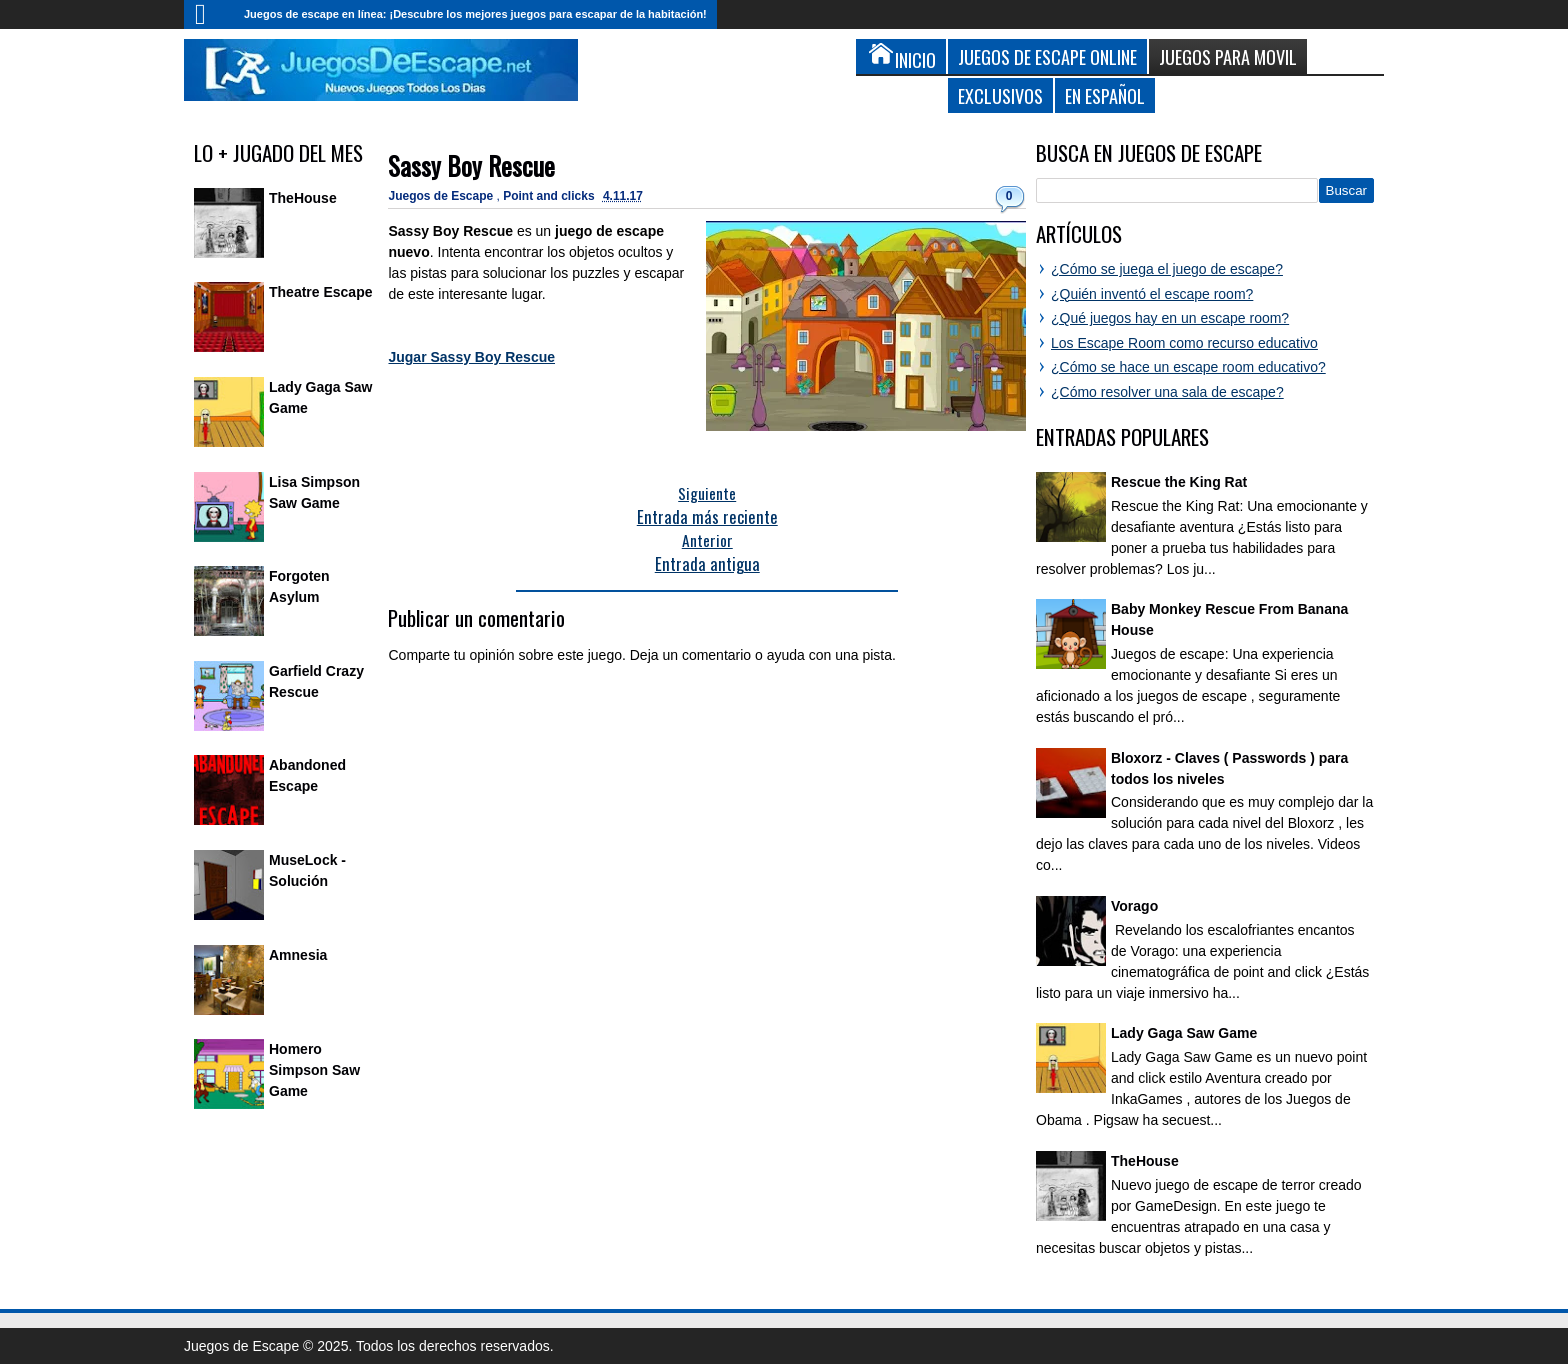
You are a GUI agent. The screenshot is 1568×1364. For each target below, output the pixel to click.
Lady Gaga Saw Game (1184, 1033)
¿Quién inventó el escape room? (1152, 294)
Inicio (209, 14)
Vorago (1134, 906)
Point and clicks (550, 196)
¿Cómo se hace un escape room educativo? (1188, 367)
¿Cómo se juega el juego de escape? (1167, 269)
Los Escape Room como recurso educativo (1184, 343)
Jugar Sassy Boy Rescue (471, 357)
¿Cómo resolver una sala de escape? (1167, 392)
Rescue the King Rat (1179, 482)
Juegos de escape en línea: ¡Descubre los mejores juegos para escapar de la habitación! (475, 14)
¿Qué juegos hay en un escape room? (1170, 318)
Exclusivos (1000, 95)
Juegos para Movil (1228, 56)
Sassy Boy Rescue (471, 165)
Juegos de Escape (442, 196)
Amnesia (298, 955)
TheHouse (303, 198)
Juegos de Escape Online (1047, 56)
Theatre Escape (321, 292)
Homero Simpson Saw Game (314, 1070)
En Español (1105, 95)
